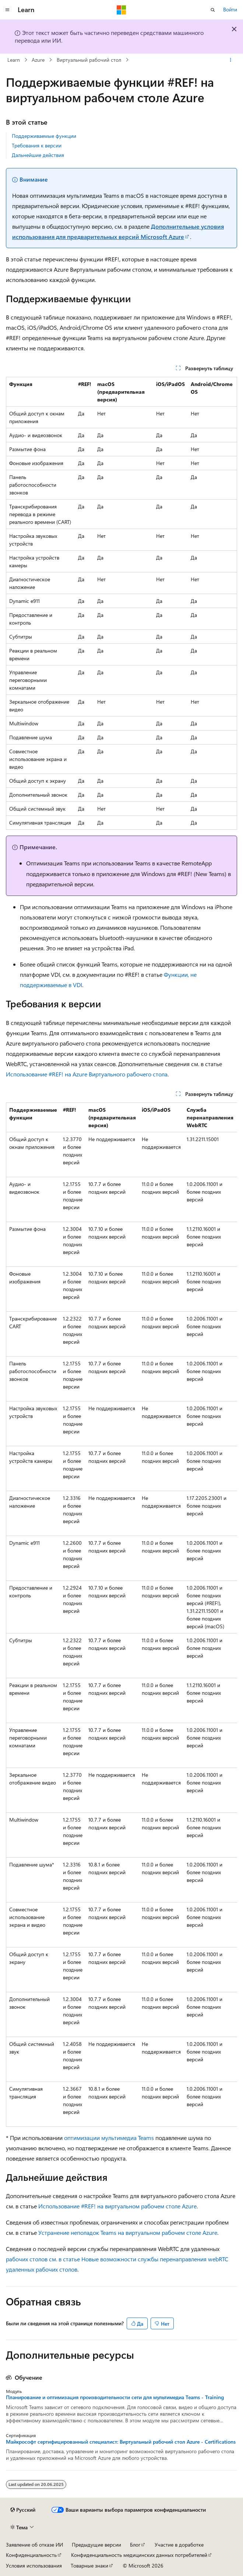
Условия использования (34, 2565)
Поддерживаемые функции (44, 135)
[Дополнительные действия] (230, 60)
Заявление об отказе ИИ (34, 2544)
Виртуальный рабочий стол (89, 59)
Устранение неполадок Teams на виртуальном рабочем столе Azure (127, 2232)
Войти (230, 9)
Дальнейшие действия (38, 154)
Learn (13, 59)
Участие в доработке (179, 2544)
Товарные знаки (89, 2565)
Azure (38, 59)
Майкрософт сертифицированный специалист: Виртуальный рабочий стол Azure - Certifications (121, 2442)
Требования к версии (36, 145)
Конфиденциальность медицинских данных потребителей (139, 2554)
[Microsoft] (121, 10)
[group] (121, 1615)
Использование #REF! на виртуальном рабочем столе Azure (117, 2206)
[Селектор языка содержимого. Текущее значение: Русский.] (23, 2510)
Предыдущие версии (96, 2544)
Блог (135, 2544)
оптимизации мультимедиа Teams (109, 2137)
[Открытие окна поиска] (212, 10)
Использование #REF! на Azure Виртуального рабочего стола (87, 1074)
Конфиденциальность (31, 2554)
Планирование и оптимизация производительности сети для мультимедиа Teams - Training (115, 2397)
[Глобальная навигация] (7, 10)
